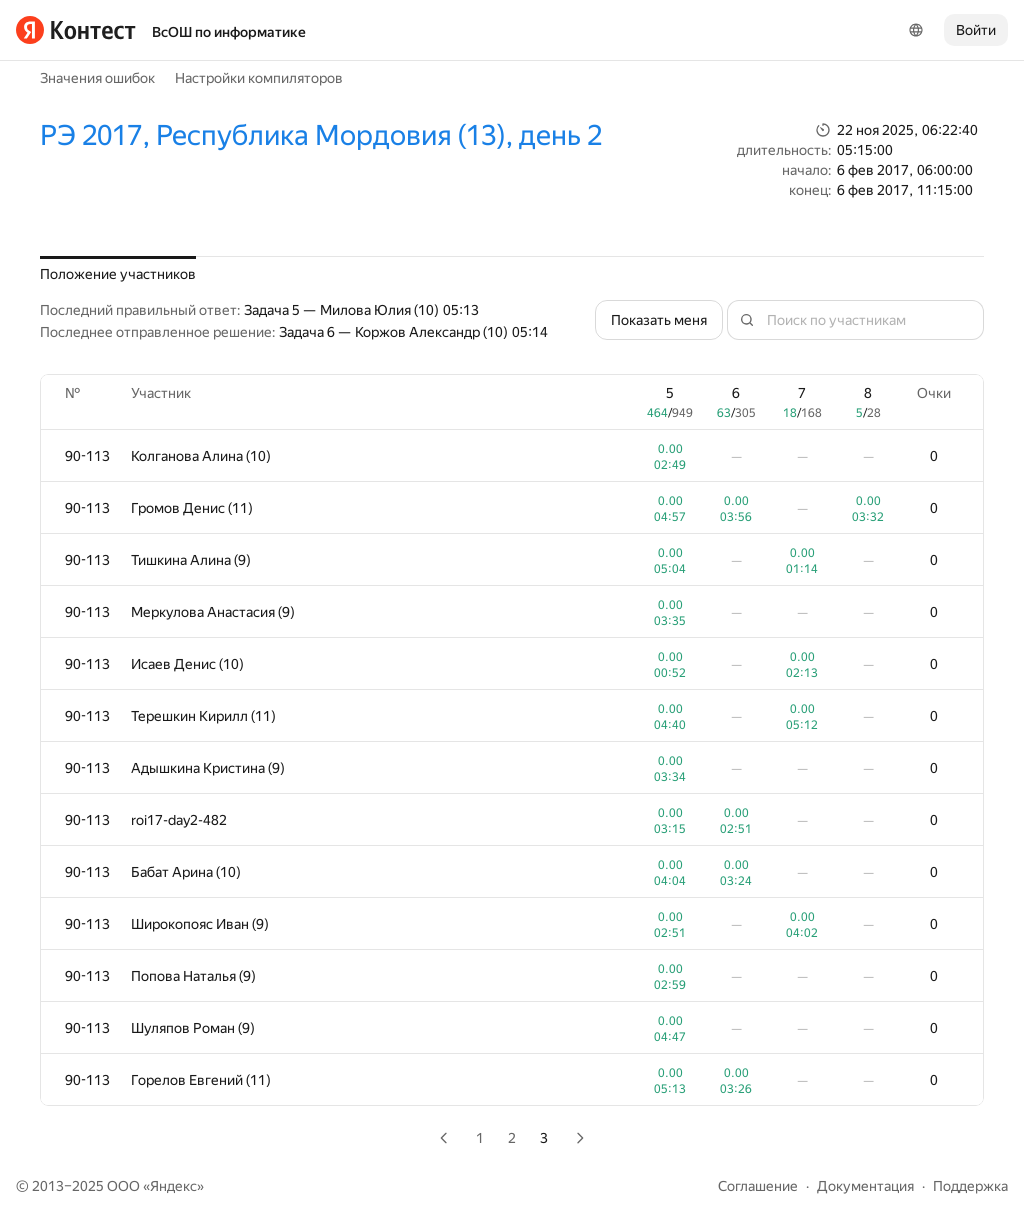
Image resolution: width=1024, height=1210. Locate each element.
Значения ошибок (97, 78)
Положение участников (118, 274)
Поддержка (970, 1186)
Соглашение (758, 1186)
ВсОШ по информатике (229, 32)
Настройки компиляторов (259, 78)
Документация (865, 1186)
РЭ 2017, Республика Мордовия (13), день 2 (321, 135)
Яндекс (173, 1186)
